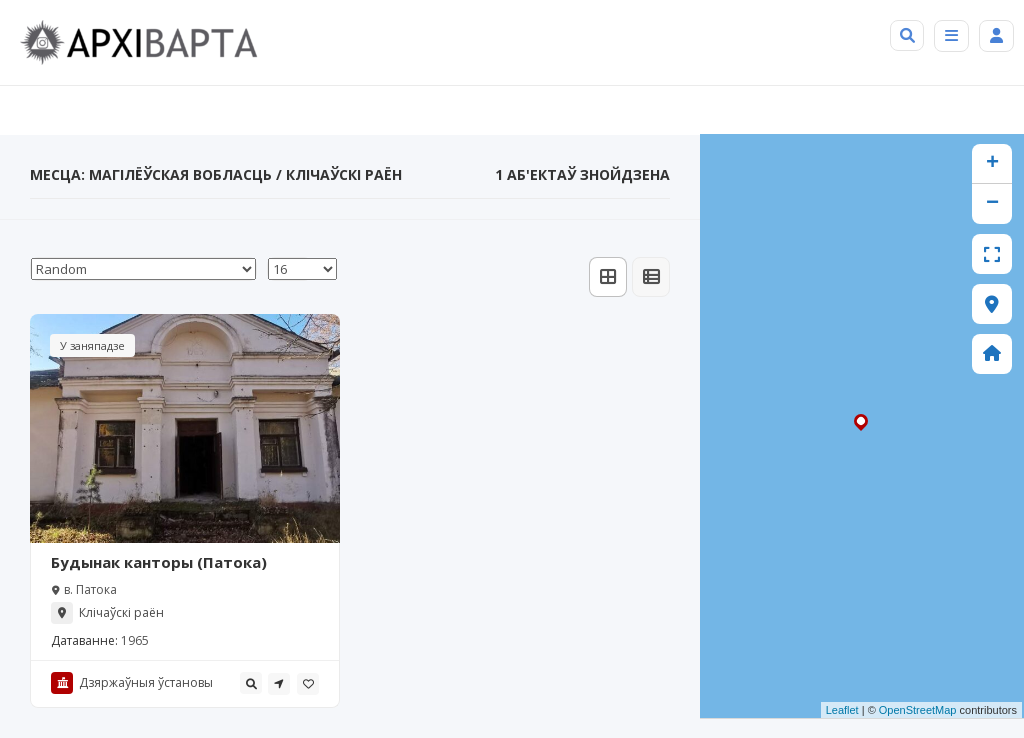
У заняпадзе (92, 345)
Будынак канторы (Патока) (159, 562)
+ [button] (992, 164)
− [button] (992, 204)
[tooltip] (251, 683)
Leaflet (842, 710)
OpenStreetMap (918, 710)
